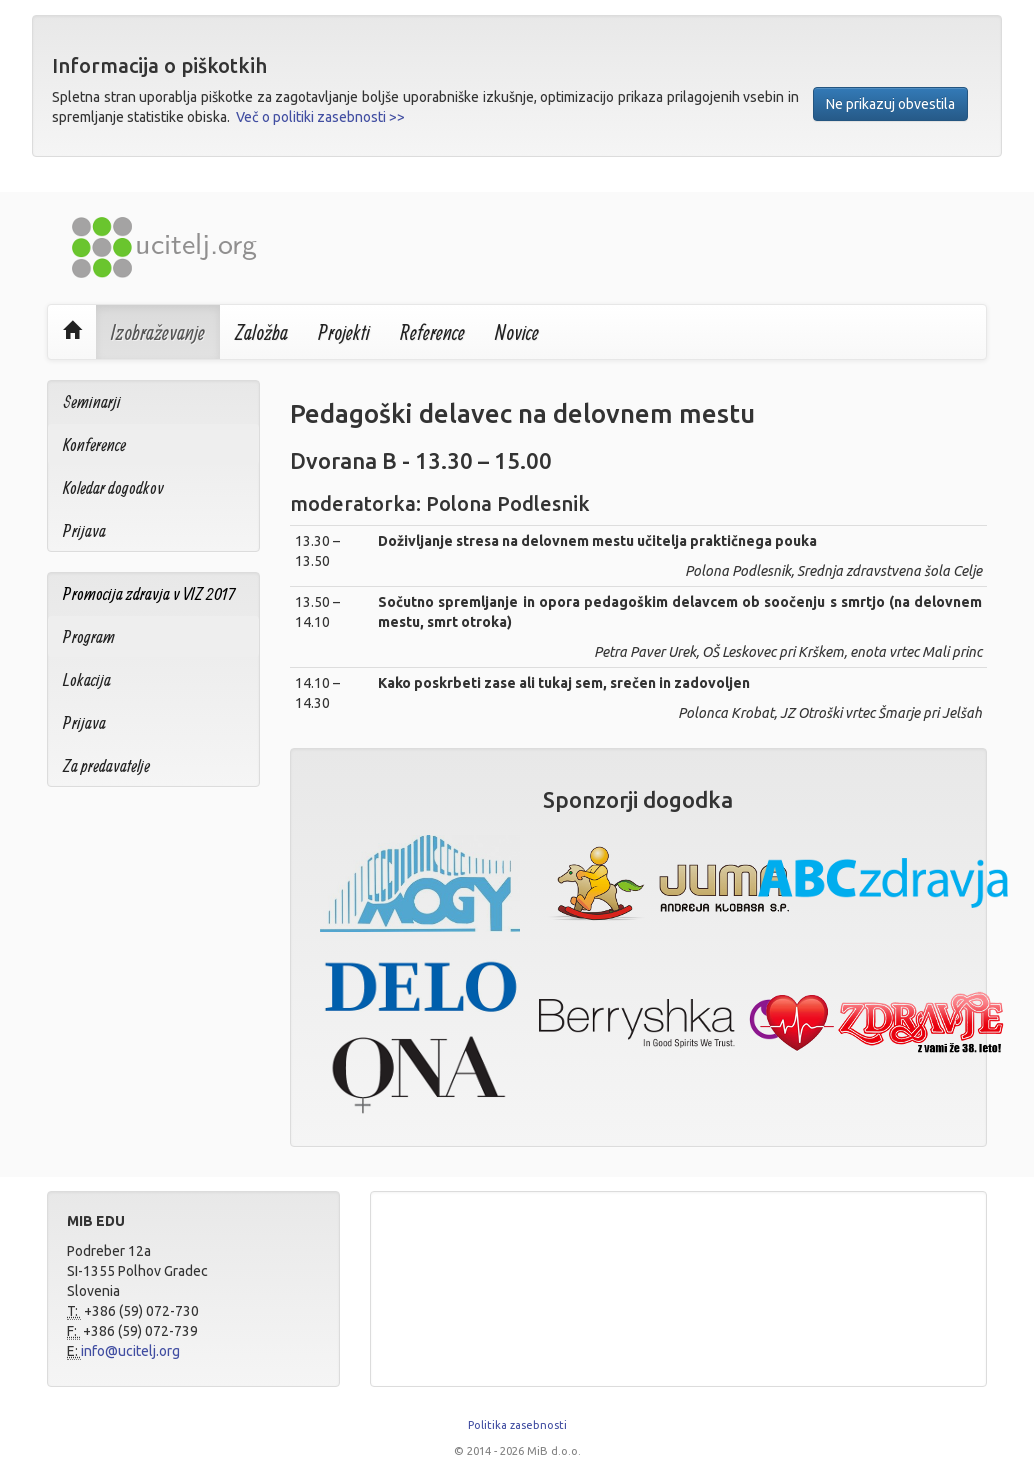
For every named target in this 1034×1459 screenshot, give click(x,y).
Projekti (344, 332)
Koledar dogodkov (113, 487)
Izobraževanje (158, 332)
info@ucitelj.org (130, 1351)
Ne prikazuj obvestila (890, 104)
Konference (94, 444)
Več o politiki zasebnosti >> (320, 117)
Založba (261, 332)
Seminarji (92, 401)
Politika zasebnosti (517, 1425)
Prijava (84, 530)
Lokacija (87, 679)
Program (89, 636)
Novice (517, 332)
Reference (432, 332)
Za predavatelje (106, 765)
